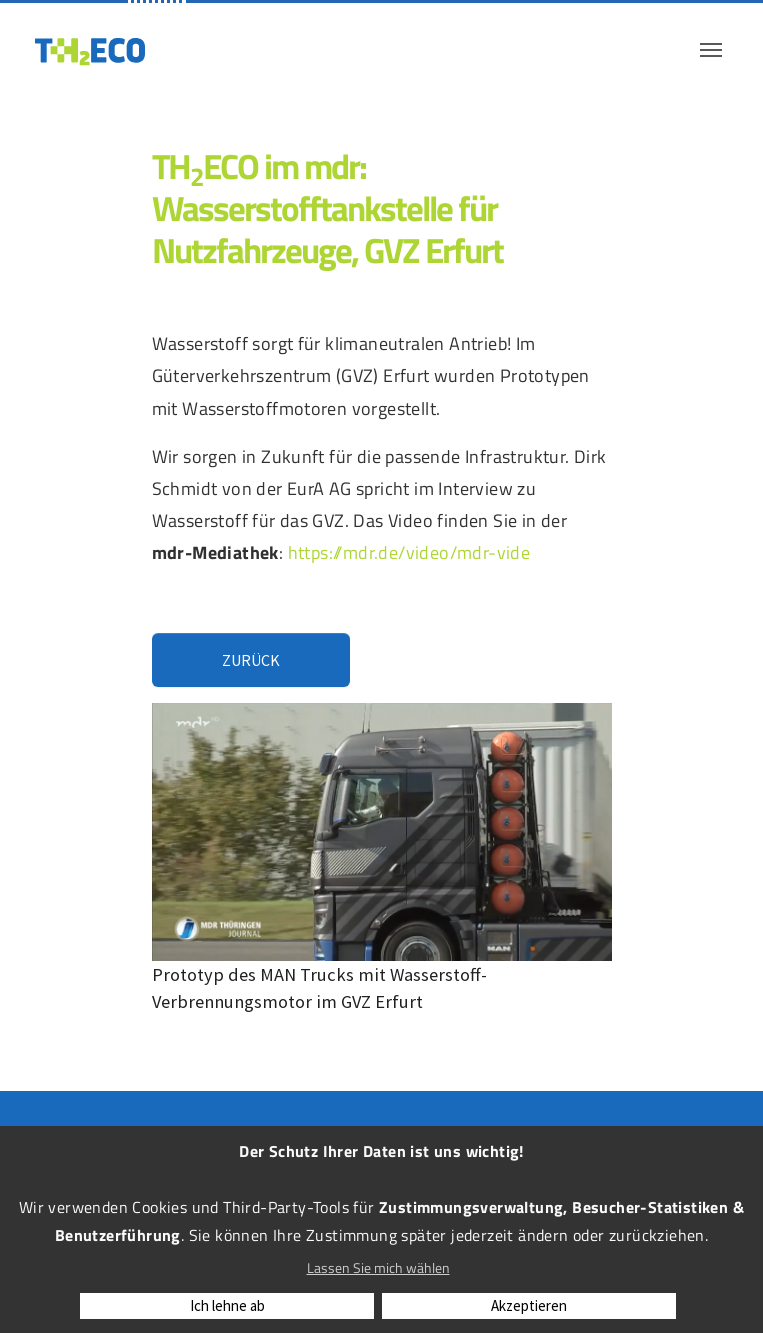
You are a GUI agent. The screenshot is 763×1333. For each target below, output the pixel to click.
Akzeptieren (529, 1305)
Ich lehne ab (227, 1305)
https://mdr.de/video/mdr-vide (409, 552)
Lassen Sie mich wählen (378, 1267)
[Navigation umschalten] (711, 50)
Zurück (251, 660)
